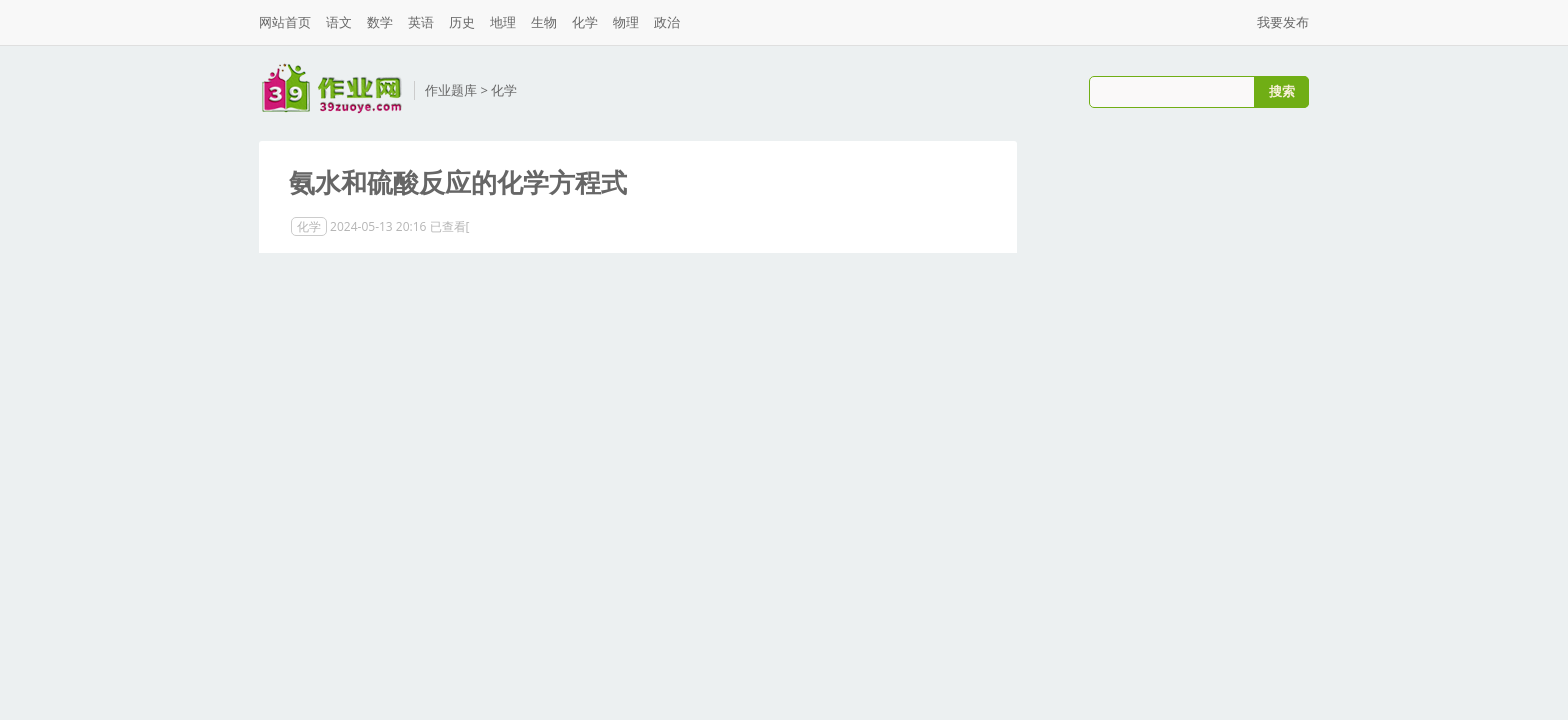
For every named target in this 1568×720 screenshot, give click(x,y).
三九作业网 (331, 88)
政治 (667, 22)
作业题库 (451, 90)
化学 (585, 22)
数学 (380, 22)
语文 (339, 22)
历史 (462, 22)
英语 (421, 22)
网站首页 (285, 22)
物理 (626, 22)
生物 (544, 22)
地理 (503, 22)
